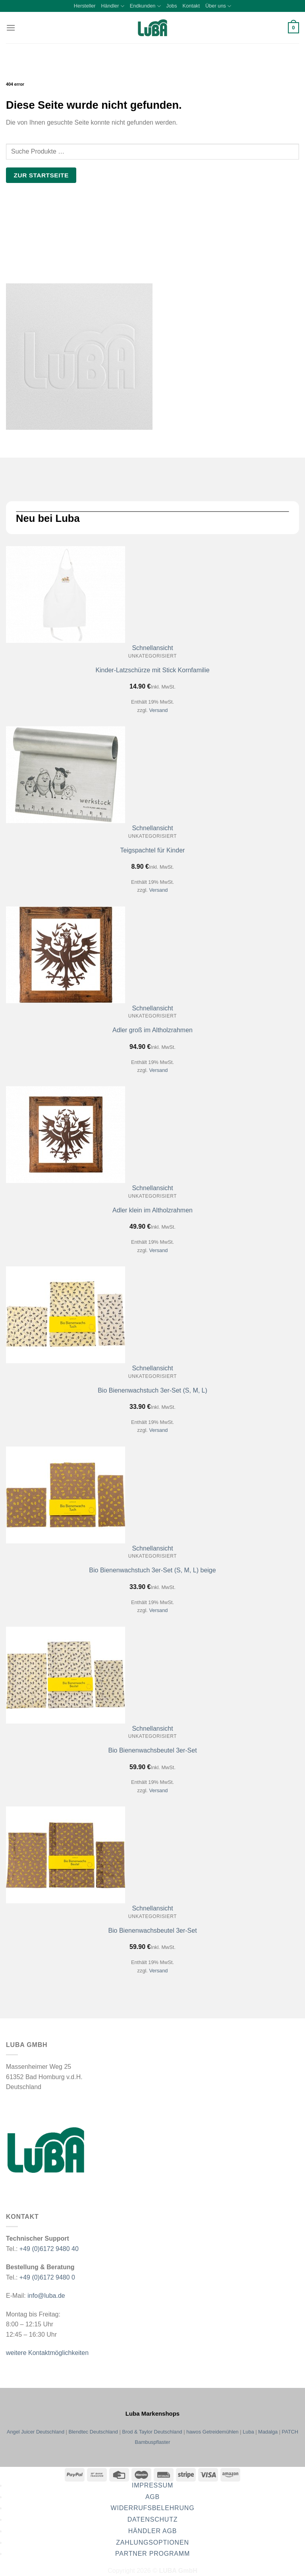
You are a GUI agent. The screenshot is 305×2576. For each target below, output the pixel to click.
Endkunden (145, 6)
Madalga (268, 2432)
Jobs (171, 6)
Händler (112, 6)
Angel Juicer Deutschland (35, 2432)
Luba (248, 2432)
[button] (10, 27)
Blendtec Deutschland (93, 2432)
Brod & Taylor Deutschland (152, 2432)
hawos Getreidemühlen (212, 2432)
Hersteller (85, 6)
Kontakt (191, 6)
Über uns (218, 6)
